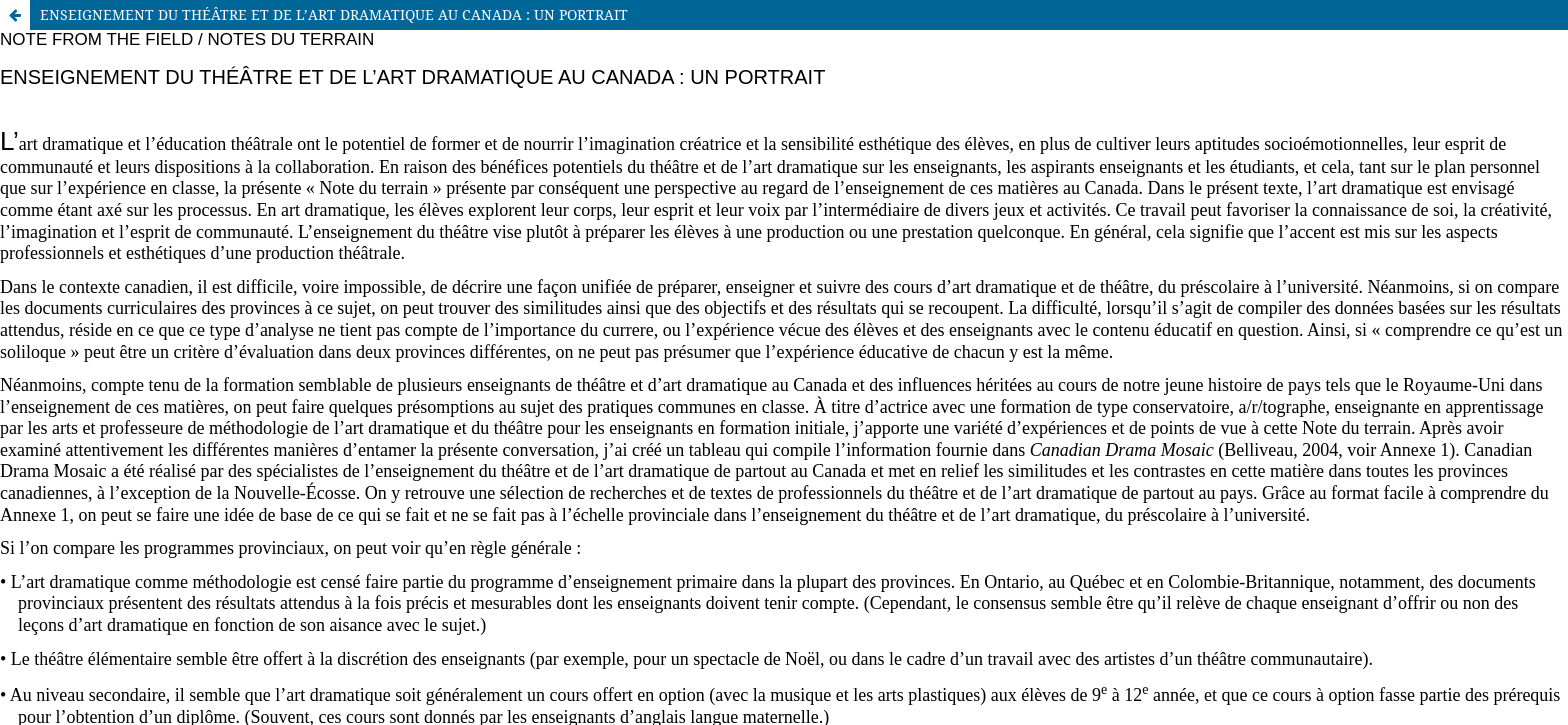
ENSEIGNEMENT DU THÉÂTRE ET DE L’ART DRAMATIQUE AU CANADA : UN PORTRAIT (334, 14)
